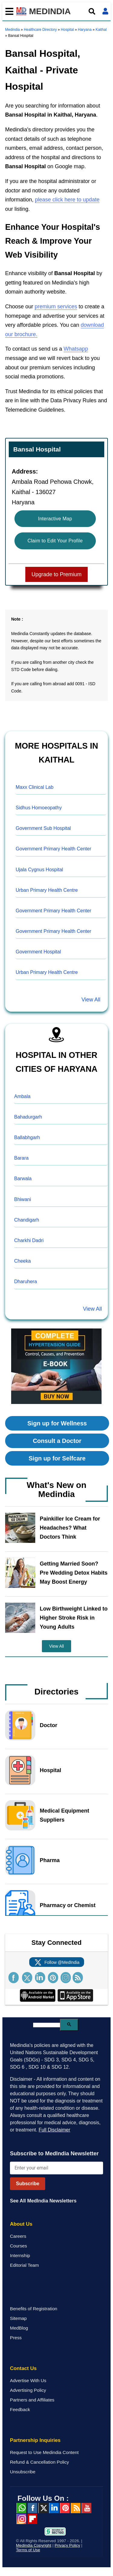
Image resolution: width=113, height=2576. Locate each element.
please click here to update (67, 200)
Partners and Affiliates (32, 2399)
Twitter (43, 2508)
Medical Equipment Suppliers (64, 1815)
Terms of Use (28, 2550)
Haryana (85, 29)
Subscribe (27, 2183)
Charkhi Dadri (29, 1240)
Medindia (12, 29)
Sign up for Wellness (57, 1423)
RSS (75, 2508)
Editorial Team (24, 2265)
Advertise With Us (28, 2380)
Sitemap (18, 2318)
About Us (21, 2224)
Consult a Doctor (57, 1440)
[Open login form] (105, 11)
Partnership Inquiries (35, 2440)
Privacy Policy (67, 2545)
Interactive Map (55, 518)
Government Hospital (38, 951)
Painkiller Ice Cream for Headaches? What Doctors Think (70, 1528)
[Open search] (91, 11)
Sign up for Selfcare (57, 1458)
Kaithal (101, 29)
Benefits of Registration (33, 2308)
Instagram (21, 2518)
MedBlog (19, 2327)
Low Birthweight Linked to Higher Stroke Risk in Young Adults (74, 1618)
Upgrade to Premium (56, 574)
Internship (20, 2255)
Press (16, 2337)
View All (90, 1000)
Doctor (48, 1725)
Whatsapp (76, 349)
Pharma (50, 1860)
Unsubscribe (22, 2471)
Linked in (54, 2508)
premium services (56, 307)
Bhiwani (22, 1199)
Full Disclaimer (54, 2129)
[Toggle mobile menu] (7, 11)
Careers (18, 2236)
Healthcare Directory (40, 29)
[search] (46, 2025)
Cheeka (22, 1261)
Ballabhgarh (27, 1137)
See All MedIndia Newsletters (43, 2200)
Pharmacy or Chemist (68, 1905)
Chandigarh (26, 1219)
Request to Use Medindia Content (44, 2452)
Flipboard (32, 2518)
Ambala (22, 1096)
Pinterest (65, 2508)
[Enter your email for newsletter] (56, 2168)
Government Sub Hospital (43, 828)
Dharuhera (25, 1281)
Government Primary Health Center (53, 848)
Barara (21, 1158)
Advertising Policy (28, 2390)
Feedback (20, 2409)
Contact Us (23, 2368)
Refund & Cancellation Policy (39, 2462)
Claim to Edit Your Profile (55, 540)
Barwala (23, 1178)
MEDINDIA (43, 11)
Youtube (86, 2508)
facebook (32, 2508)
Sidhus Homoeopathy (39, 807)
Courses (18, 2245)
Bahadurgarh (28, 1116)
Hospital (67, 29)
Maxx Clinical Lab (34, 787)
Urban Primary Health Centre (47, 890)
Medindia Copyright (33, 2545)
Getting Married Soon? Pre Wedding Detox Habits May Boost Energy (74, 1573)
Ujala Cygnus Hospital (39, 869)
